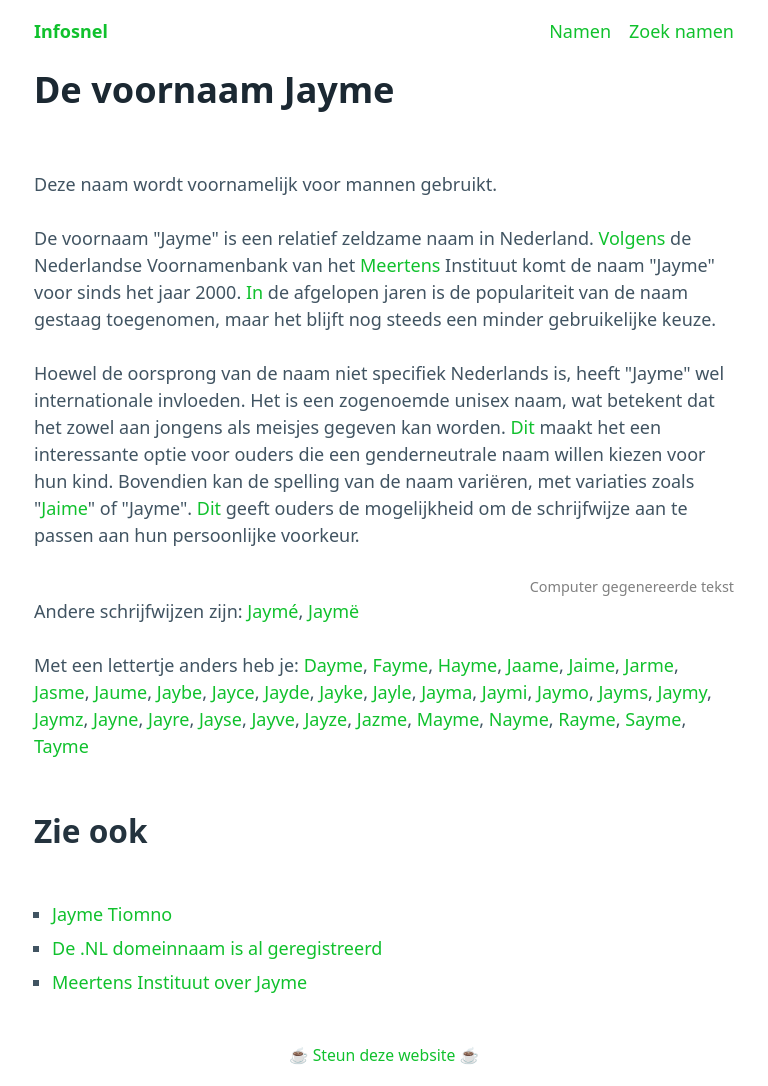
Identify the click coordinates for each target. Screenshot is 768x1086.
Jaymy (682, 692)
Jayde (286, 692)
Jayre (168, 719)
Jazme (382, 719)
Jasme (59, 692)
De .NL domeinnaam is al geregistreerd (217, 948)
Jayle (392, 692)
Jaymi (505, 692)
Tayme (61, 746)
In (254, 292)
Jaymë (333, 611)
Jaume (120, 692)
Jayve (273, 719)
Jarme (649, 665)
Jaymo (563, 692)
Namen (580, 31)
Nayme (519, 719)
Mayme (448, 719)
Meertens (400, 265)
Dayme (333, 665)
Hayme (468, 665)
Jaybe (179, 692)
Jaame (533, 665)
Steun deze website (384, 1055)
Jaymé (272, 611)
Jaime (64, 508)
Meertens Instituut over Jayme (179, 982)
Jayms (623, 692)
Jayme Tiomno (112, 914)
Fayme (401, 665)
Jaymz (58, 719)
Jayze (325, 719)
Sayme (653, 719)
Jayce (233, 692)
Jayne (115, 719)
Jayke (341, 692)
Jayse (220, 719)
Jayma (446, 692)
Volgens (631, 238)
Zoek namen (681, 31)
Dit (522, 427)
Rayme (586, 719)
